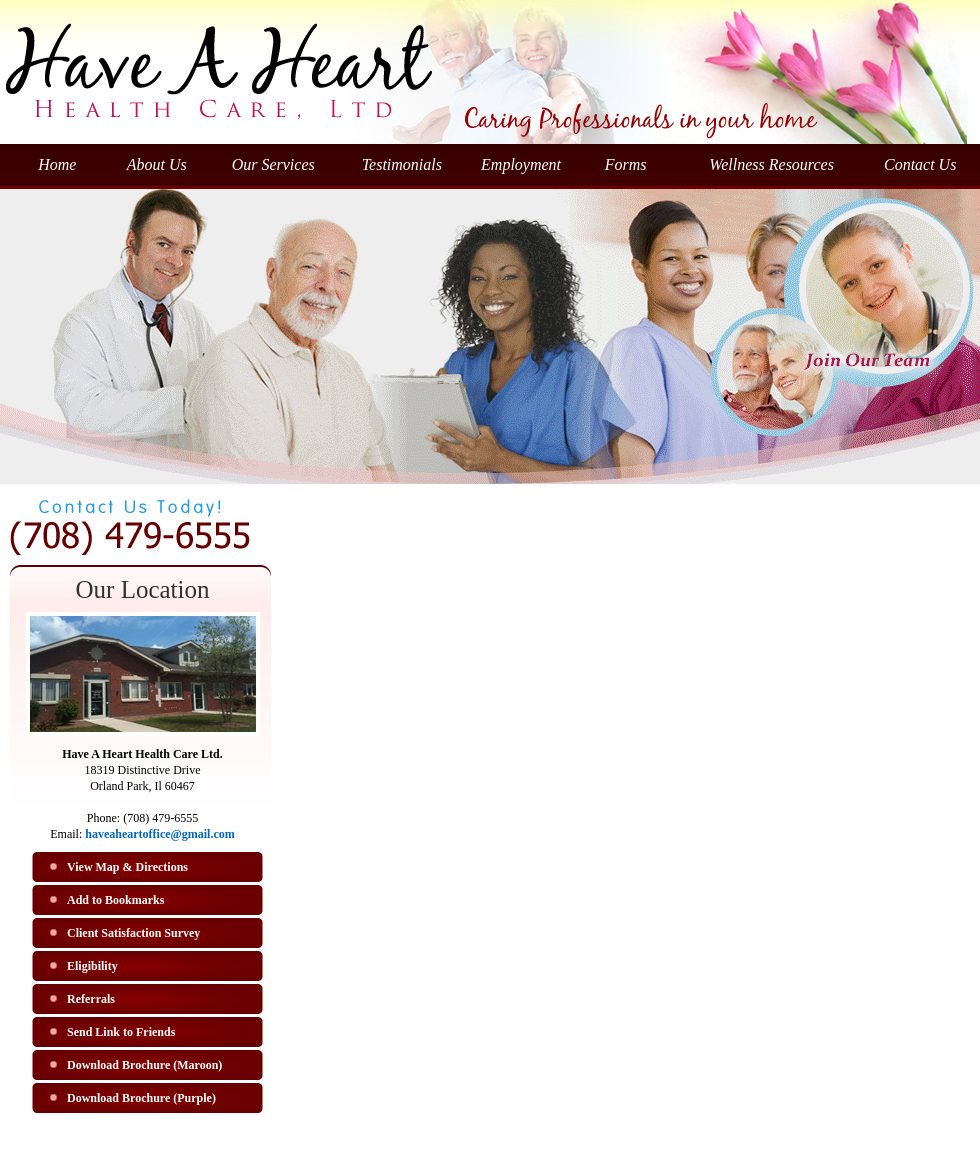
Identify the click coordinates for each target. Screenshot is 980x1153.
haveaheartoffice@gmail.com (159, 834)
